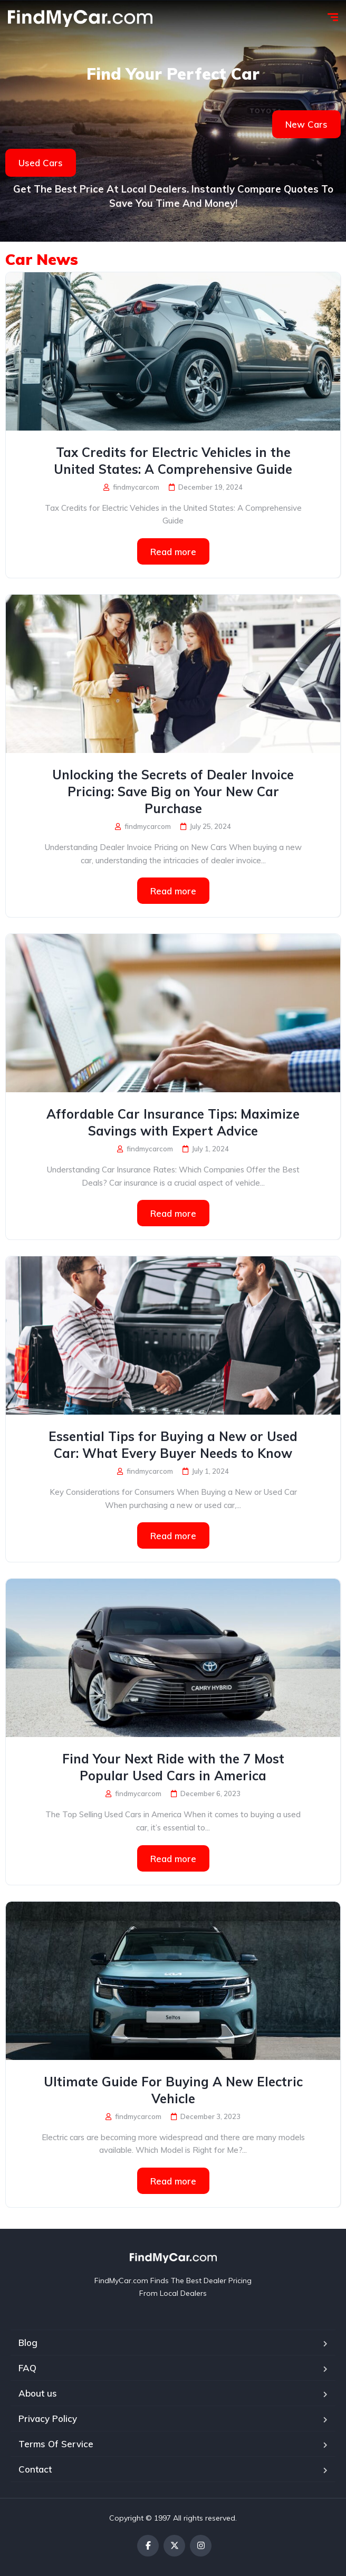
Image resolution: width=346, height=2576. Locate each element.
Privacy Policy (47, 2418)
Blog (27, 2342)
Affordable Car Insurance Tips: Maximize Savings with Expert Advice (173, 1122)
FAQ (27, 2367)
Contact (35, 2469)
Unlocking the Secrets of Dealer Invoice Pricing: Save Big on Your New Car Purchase (173, 791)
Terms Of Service (55, 2443)
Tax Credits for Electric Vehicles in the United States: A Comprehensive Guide (173, 460)
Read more (173, 551)
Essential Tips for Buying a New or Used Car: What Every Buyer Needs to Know (173, 1444)
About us (37, 2393)
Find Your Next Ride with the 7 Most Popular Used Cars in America (173, 1767)
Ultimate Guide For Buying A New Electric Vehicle (173, 2090)
